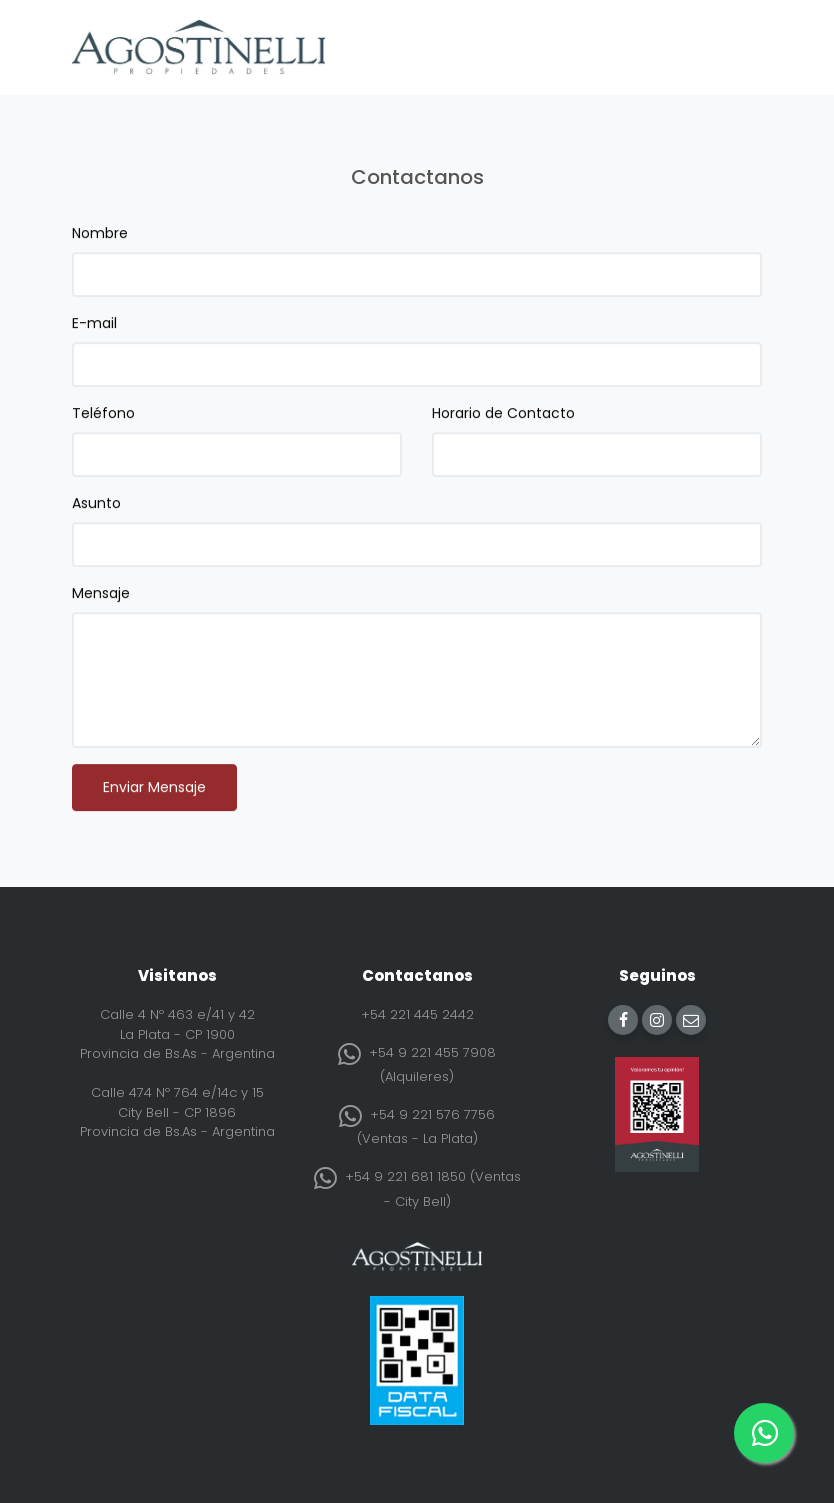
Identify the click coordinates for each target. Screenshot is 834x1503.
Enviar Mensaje (154, 790)
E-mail (94, 326)
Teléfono (103, 416)
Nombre (100, 236)
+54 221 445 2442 (417, 1014)
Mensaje (101, 596)
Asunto (96, 506)
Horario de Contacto (503, 416)
